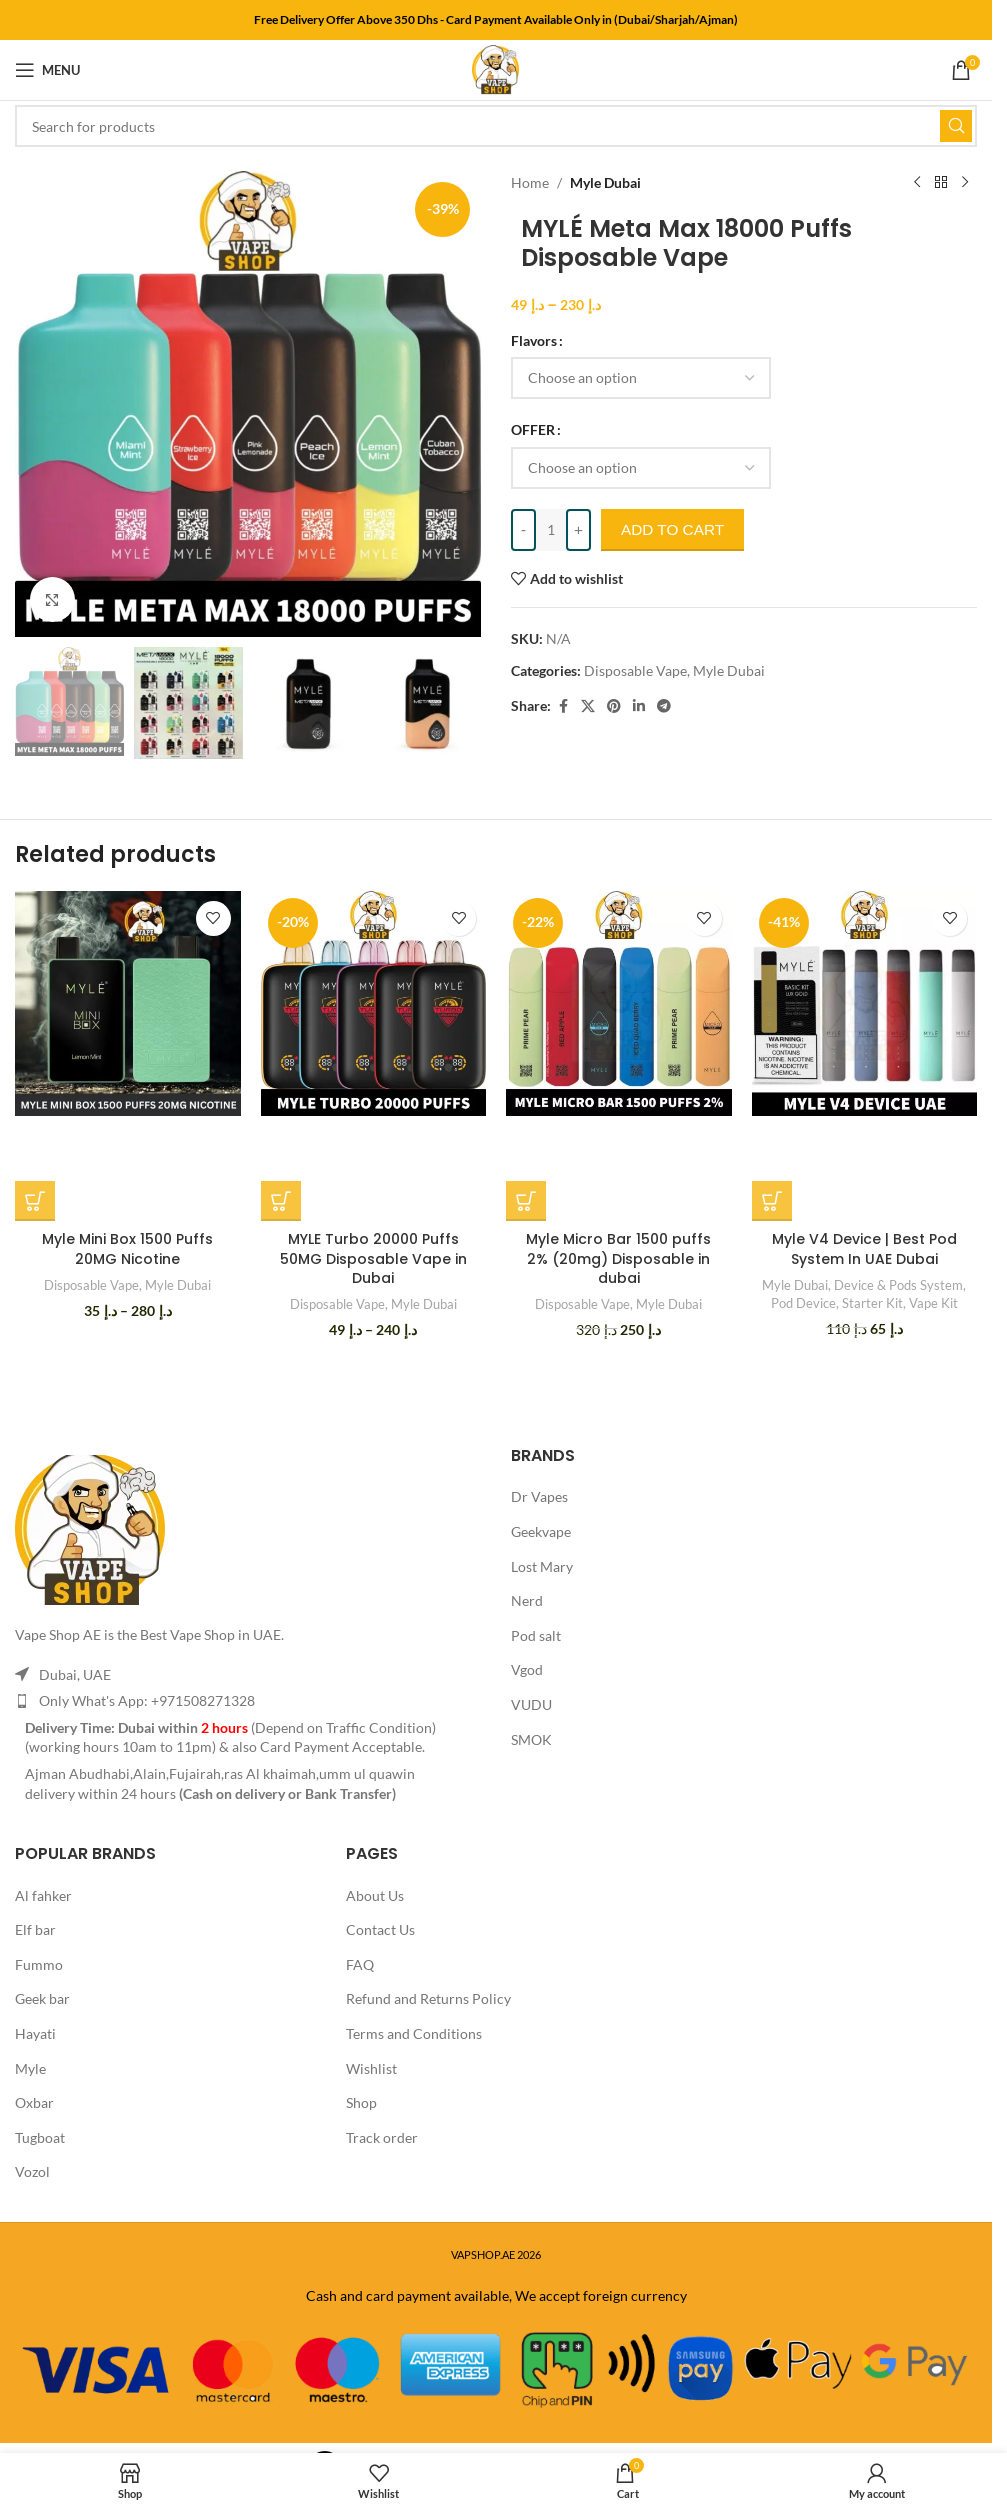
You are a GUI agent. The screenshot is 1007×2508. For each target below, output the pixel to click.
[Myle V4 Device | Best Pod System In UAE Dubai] (865, 1004)
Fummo (39, 1964)
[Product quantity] (551, 530)
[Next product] (965, 183)
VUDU (531, 1704)
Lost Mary (542, 1566)
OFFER (533, 429)
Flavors (534, 340)
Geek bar (42, 1998)
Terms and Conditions (414, 2033)
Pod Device (803, 1303)
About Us (375, 1895)
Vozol (32, 2171)
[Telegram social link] (664, 706)
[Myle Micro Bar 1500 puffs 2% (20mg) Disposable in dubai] (619, 1004)
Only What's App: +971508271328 (147, 1700)
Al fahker (43, 1895)
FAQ (360, 1964)
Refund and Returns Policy (428, 1998)
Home (530, 182)
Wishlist (371, 2068)
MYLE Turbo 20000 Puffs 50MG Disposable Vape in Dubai (373, 1258)
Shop (361, 2102)
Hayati (35, 2033)
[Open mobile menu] (47, 70)
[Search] (496, 126)
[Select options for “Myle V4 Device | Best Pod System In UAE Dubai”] (772, 1201)
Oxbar (34, 2102)
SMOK (531, 1739)
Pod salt (536, 1635)
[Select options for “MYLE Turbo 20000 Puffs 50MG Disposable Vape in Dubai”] (281, 1201)
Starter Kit (872, 1303)
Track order (382, 2137)
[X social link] (588, 706)
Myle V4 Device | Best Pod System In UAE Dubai (864, 1249)
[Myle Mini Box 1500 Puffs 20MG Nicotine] (128, 1004)
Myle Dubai (605, 182)
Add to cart (681, 529)
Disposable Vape (635, 670)
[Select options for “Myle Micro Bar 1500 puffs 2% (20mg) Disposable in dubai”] (526, 1201)
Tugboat (40, 2137)
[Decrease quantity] (523, 530)
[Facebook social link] (563, 706)
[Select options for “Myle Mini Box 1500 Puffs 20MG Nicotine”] (35, 1201)
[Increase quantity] (578, 530)
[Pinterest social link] (614, 706)
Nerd (527, 1600)
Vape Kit (933, 1303)
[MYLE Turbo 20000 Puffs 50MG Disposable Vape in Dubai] (374, 1004)
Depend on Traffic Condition (343, 1727)
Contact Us (380, 1929)
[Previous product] (917, 183)
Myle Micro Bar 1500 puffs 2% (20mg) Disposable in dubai (618, 1258)
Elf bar (35, 1929)
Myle (30, 2068)
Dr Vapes (539, 1496)
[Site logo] (495, 68)
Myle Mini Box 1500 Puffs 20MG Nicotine (127, 1249)
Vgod (527, 1669)
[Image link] (90, 1528)
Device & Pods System (898, 1285)
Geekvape (541, 1531)
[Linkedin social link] (639, 706)
